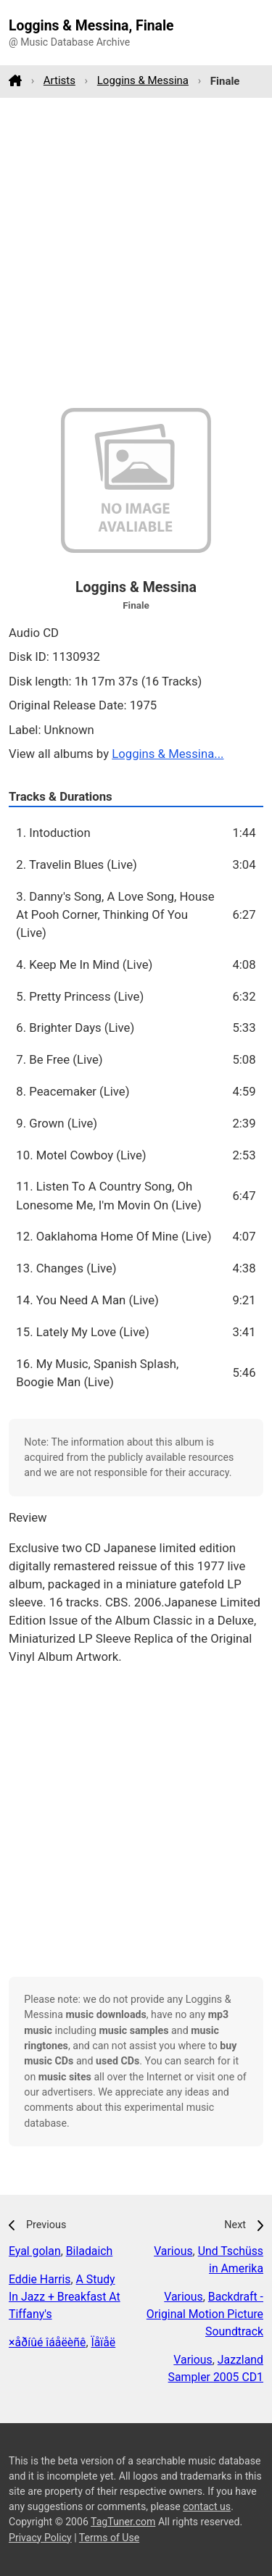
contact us (207, 2506)
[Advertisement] (136, 252)
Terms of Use (109, 2537)
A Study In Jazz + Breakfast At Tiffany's (64, 2296)
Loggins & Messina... (167, 753)
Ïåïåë (103, 2342)
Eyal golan (35, 2251)
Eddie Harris (40, 2279)
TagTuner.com (123, 2521)
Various (173, 2251)
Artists (59, 80)
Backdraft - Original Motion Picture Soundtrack (205, 2314)
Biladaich (89, 2251)
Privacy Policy (40, 2537)
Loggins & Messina (143, 80)
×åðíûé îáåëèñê (47, 2342)
